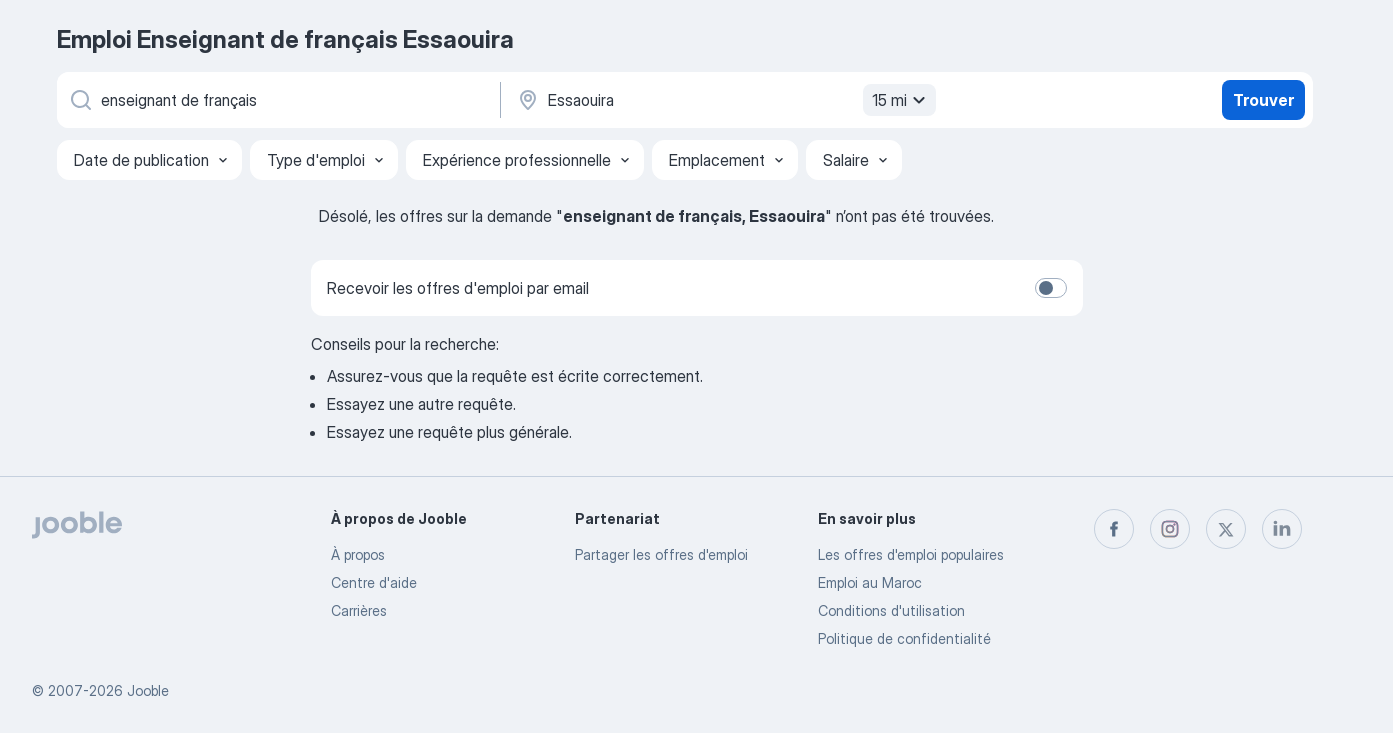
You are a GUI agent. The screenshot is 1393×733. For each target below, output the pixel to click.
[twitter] (1226, 529)
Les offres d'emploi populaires (911, 554)
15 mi (901, 100)
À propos (358, 554)
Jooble (148, 690)
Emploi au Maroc (870, 582)
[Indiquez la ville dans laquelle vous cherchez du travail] (724, 100)
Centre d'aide (374, 582)
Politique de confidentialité (904, 638)
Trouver (1263, 100)
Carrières (359, 610)
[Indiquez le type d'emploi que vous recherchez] (277, 100)
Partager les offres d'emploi (661, 554)
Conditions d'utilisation (891, 610)
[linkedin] (1282, 529)
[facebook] (1114, 529)
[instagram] (1170, 529)
